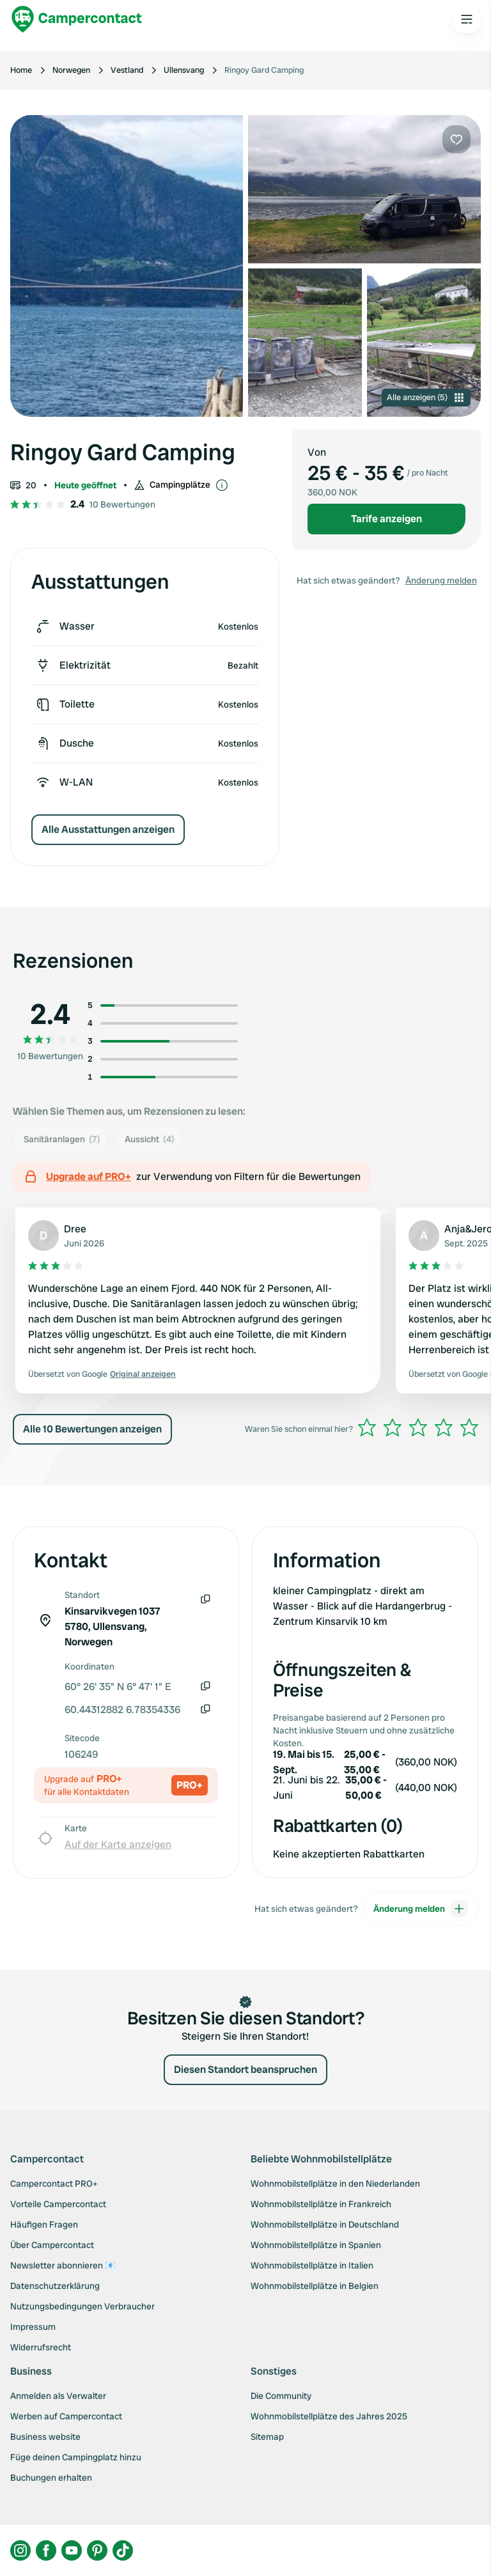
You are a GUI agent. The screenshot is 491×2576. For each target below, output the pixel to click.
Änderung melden (441, 580)
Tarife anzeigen (386, 518)
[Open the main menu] (467, 19)
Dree (75, 1229)
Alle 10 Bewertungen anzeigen (92, 1429)
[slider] (418, 1427)
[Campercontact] (76, 19)
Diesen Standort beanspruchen (245, 2069)
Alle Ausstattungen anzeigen (108, 829)
